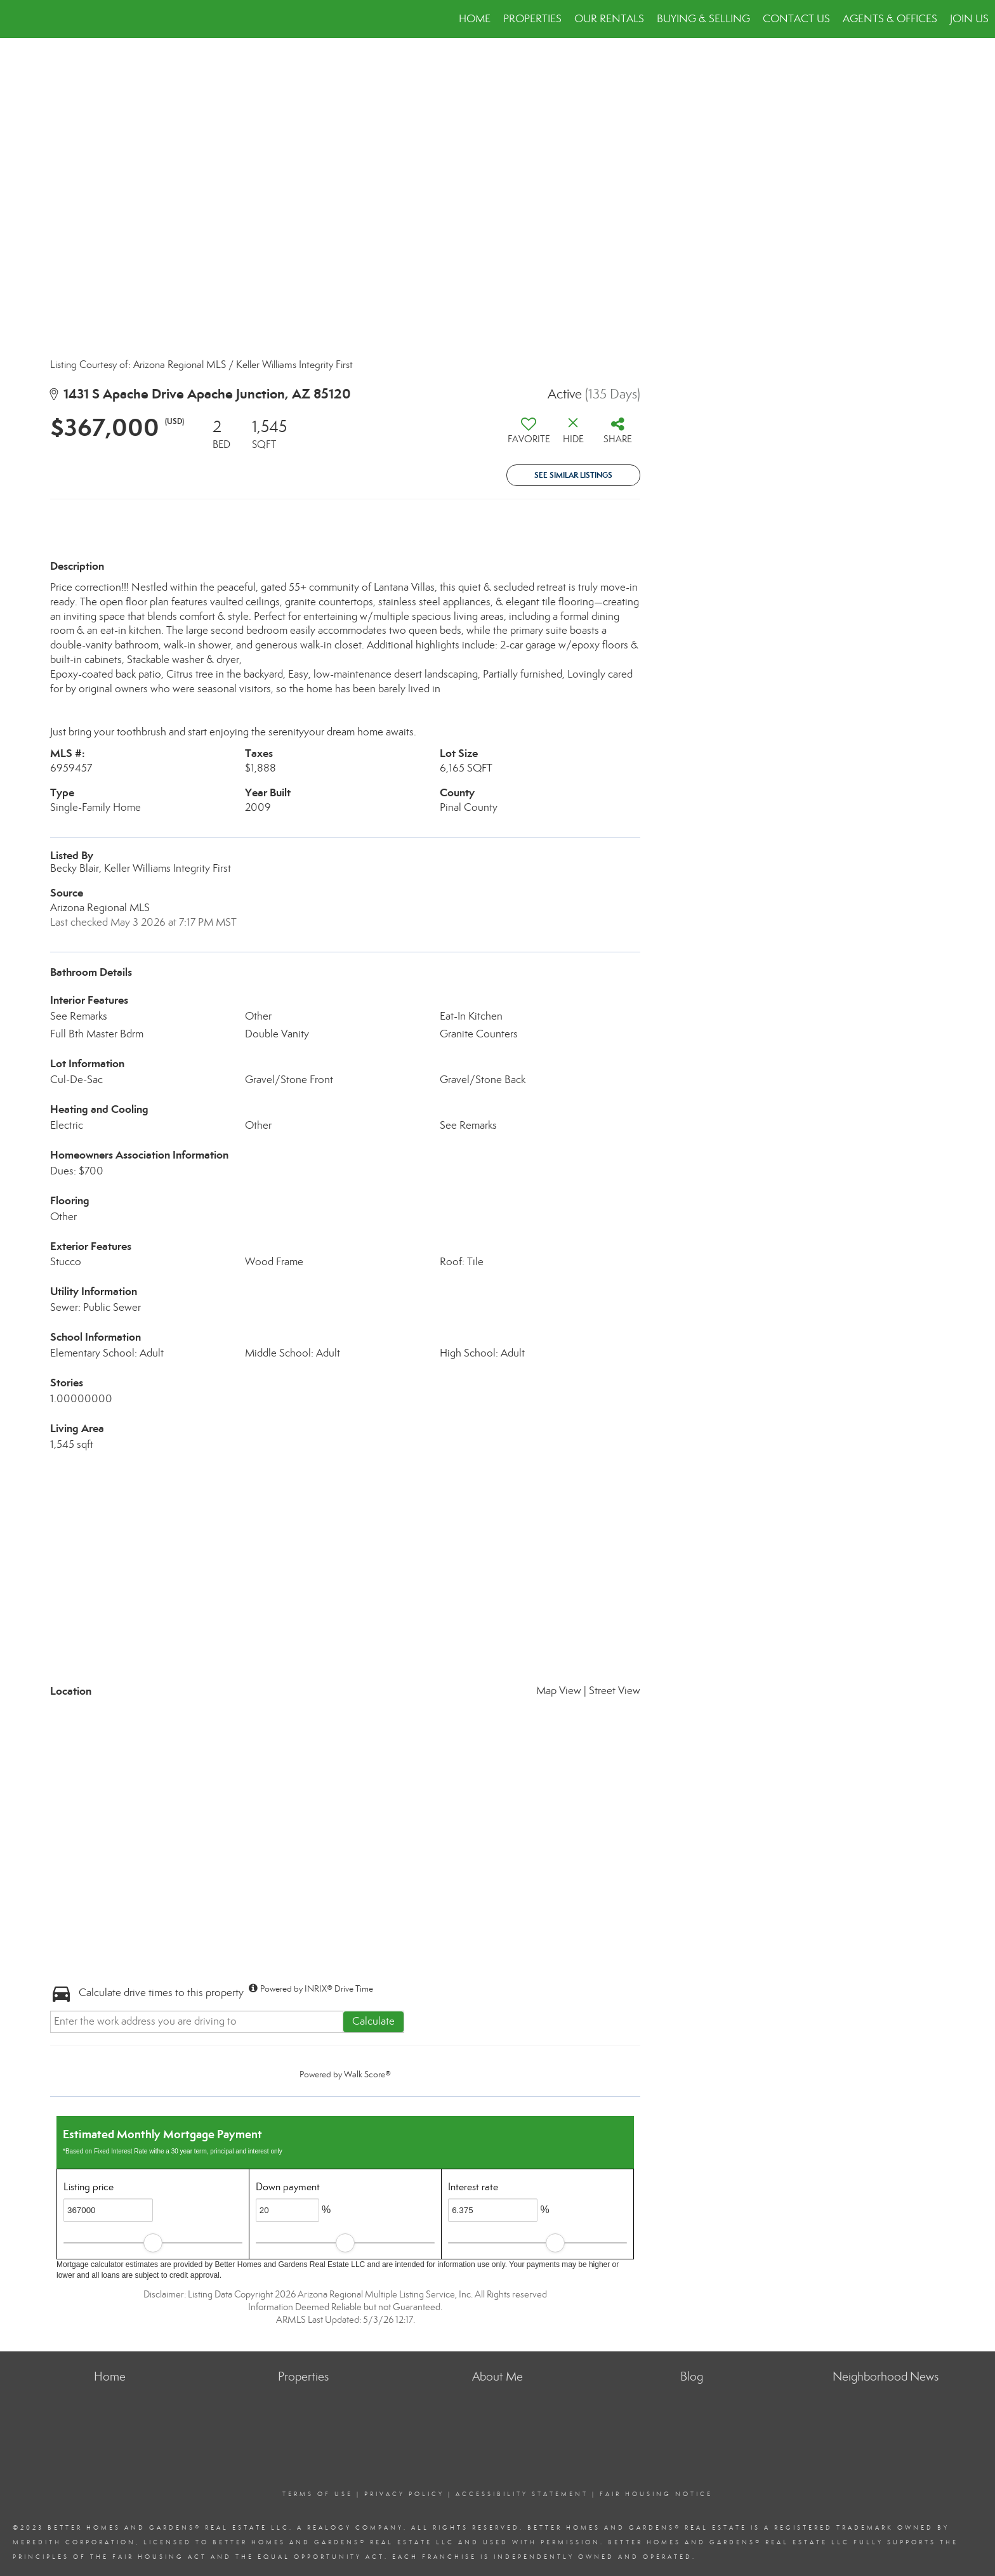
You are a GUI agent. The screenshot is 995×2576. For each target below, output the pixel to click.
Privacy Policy (404, 2494)
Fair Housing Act (159, 2557)
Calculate (373, 2021)
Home (475, 18)
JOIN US (969, 18)
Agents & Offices (890, 18)
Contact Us (796, 18)
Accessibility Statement (522, 2494)
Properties (532, 18)
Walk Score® (367, 2074)
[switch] (528, 435)
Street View (614, 1690)
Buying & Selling (703, 18)
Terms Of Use (317, 2494)
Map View (558, 1690)
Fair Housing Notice (656, 2494)
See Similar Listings (573, 475)
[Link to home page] (16, 19)
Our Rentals (609, 18)
